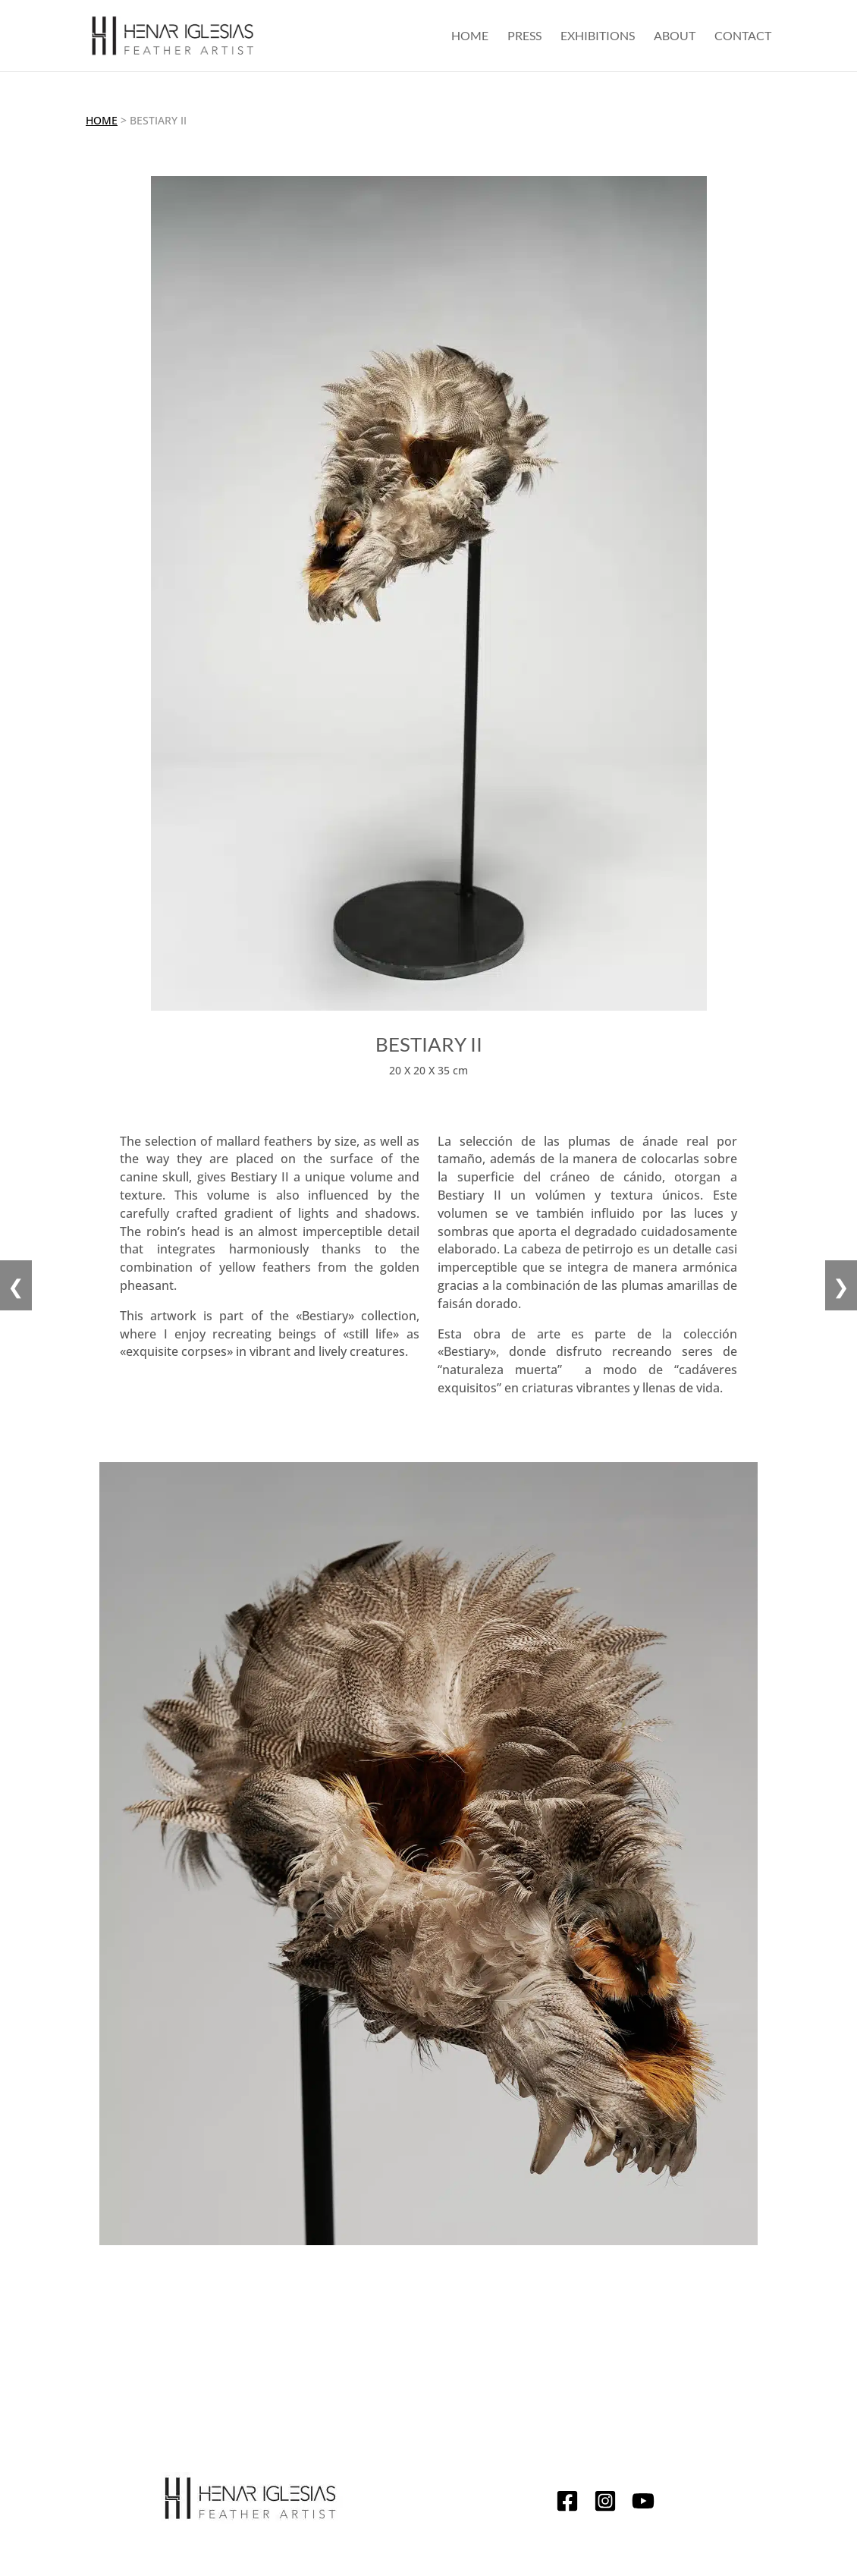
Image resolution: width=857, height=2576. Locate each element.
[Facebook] (567, 2503)
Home (469, 36)
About (674, 36)
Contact (742, 36)
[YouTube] (643, 2503)
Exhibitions (597, 36)
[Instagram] (605, 2503)
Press (524, 36)
